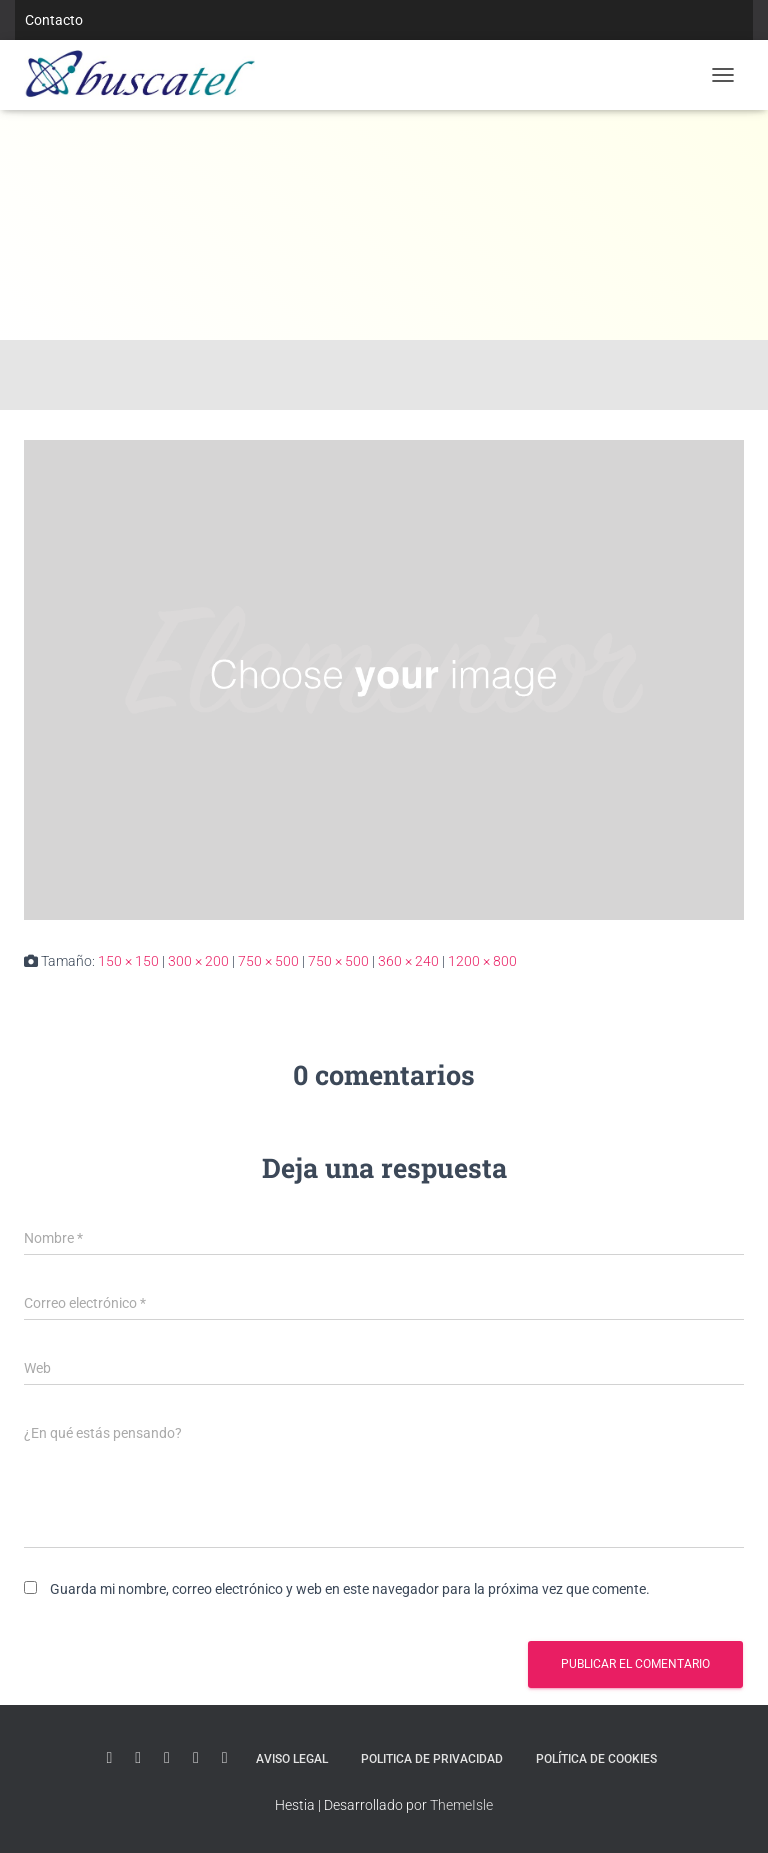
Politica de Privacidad (432, 1759)
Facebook (225, 1758)
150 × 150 (128, 961)
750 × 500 (268, 961)
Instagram (196, 1758)
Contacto (54, 20)
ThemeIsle (461, 1805)
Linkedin (138, 1758)
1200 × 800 (482, 961)
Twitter (167, 1758)
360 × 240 (408, 961)
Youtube (109, 1758)
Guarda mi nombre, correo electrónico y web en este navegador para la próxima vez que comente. (350, 1589)
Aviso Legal (292, 1759)
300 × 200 (198, 961)
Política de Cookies (596, 1759)
